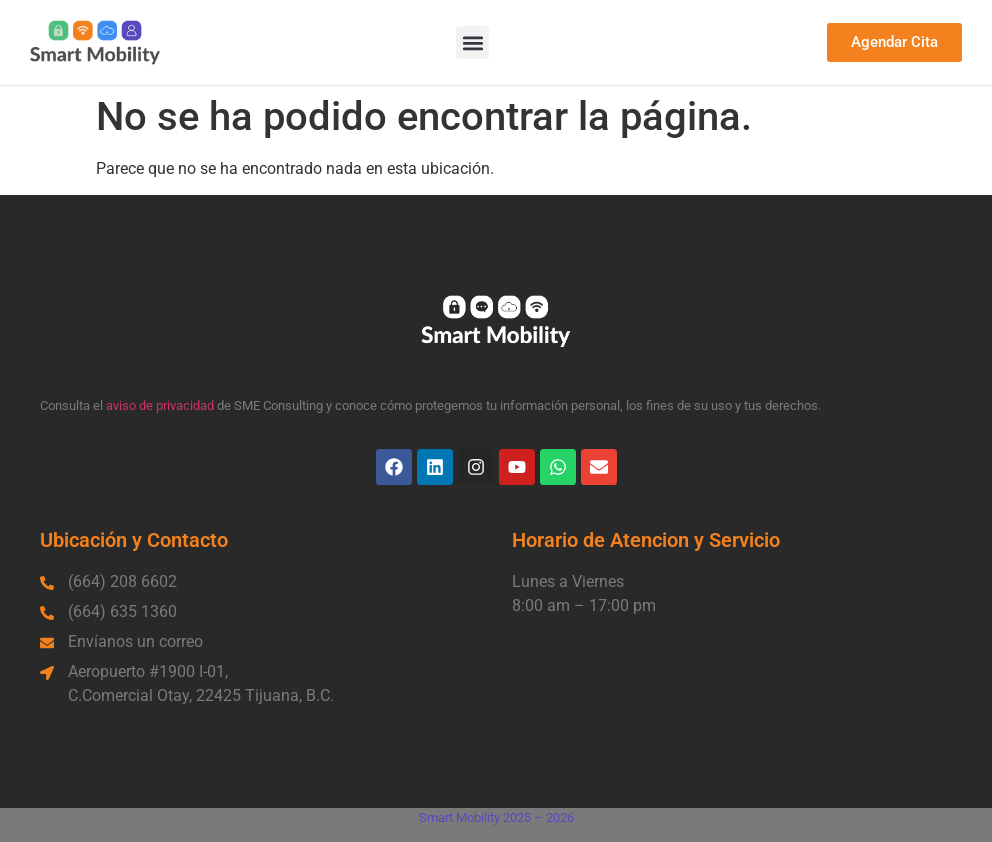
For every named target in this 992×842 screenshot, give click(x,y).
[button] (472, 42)
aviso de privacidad (160, 405)
